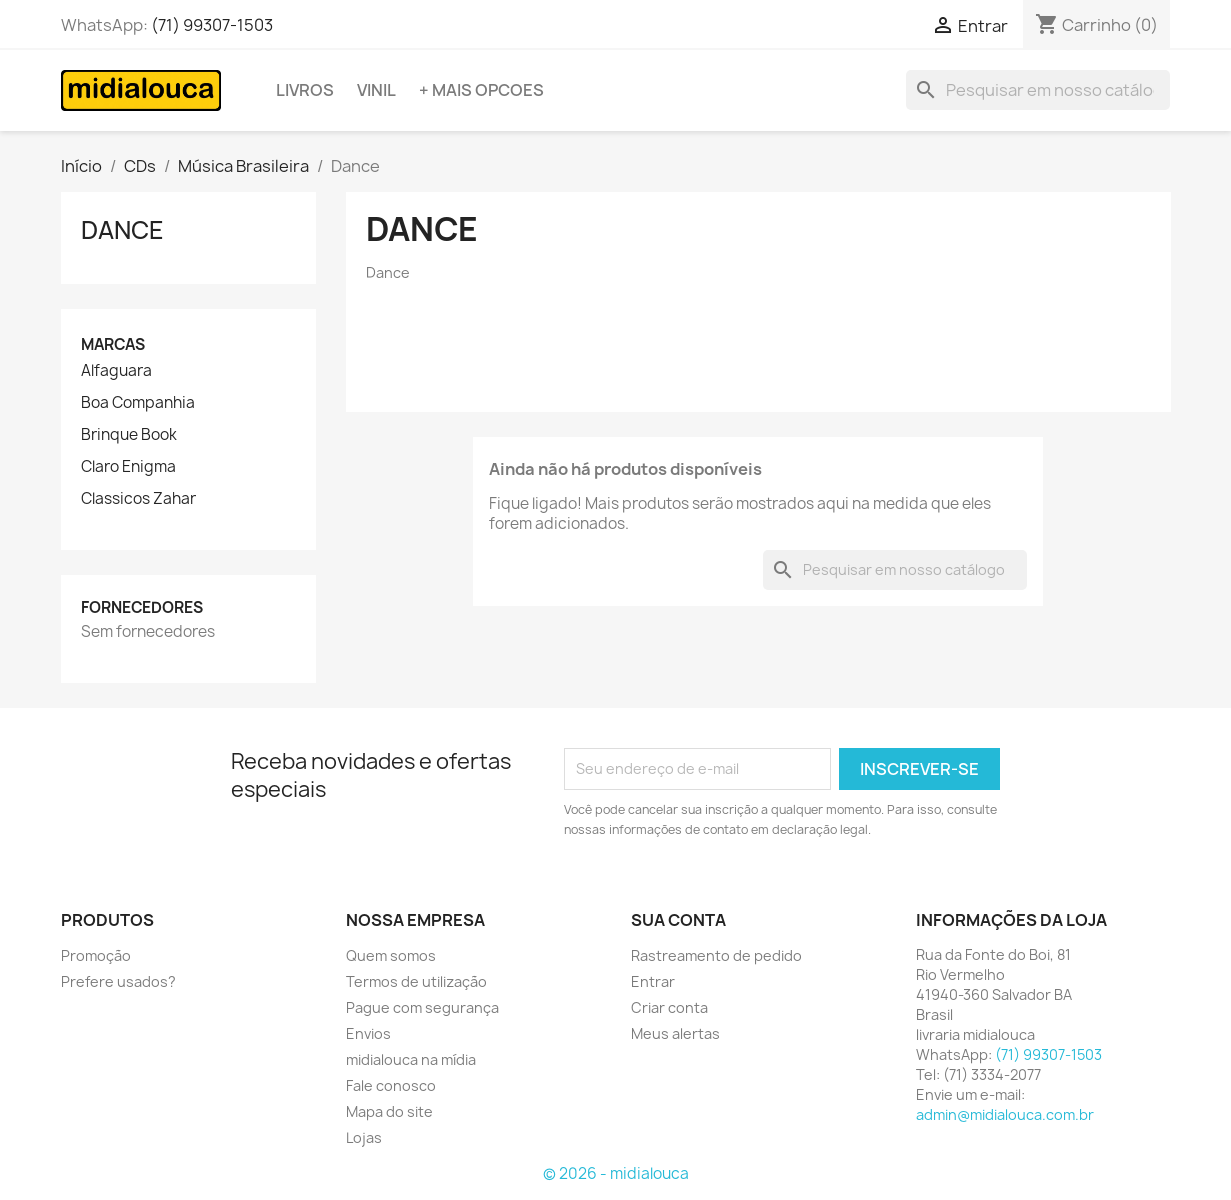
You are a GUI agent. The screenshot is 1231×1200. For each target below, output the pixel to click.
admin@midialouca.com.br (1005, 1114)
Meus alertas (675, 1033)
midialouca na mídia (411, 1059)
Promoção (96, 955)
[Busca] (1038, 90)
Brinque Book (129, 435)
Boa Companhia (138, 403)
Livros (305, 90)
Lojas (364, 1137)
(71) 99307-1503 (212, 25)
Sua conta (678, 920)
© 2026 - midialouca (616, 1173)
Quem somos (391, 955)
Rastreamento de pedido (716, 955)
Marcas (113, 344)
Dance (122, 230)
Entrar (653, 981)
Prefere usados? (118, 981)
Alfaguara (116, 371)
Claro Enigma (128, 467)
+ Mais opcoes (481, 90)
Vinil (376, 90)
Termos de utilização (416, 981)
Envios (368, 1033)
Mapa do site (389, 1111)
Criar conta (669, 1007)
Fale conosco (391, 1085)
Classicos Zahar (138, 499)
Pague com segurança (422, 1007)
